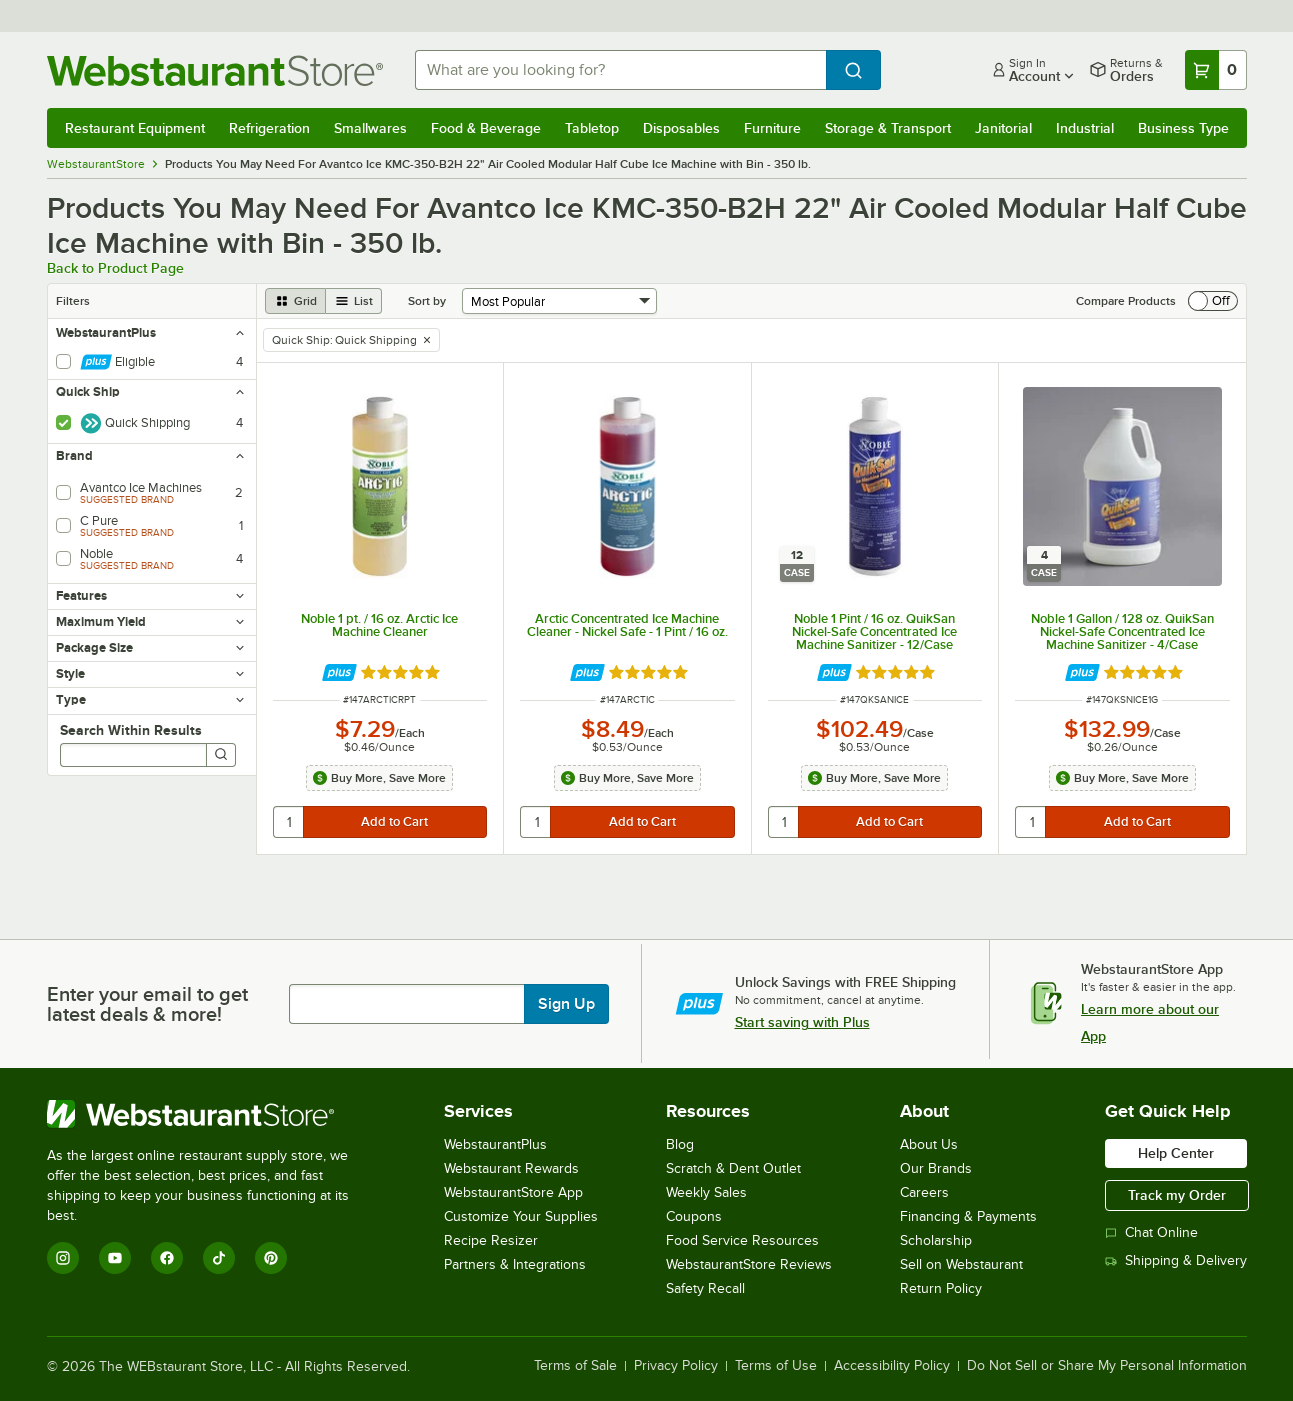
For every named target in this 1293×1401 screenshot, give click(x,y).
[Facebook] (167, 1258)
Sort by (427, 301)
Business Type (1183, 128)
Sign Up (566, 1004)
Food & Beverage (486, 128)
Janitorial (1003, 128)
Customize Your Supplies (521, 1216)
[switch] (1213, 301)
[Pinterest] (271, 1258)
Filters (73, 301)
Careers (924, 1192)
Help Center (1176, 1153)
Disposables (681, 128)
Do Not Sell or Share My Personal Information (1107, 1366)
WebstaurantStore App (513, 1192)
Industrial (1085, 128)
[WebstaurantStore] (211, 1114)
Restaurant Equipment (135, 128)
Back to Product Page (115, 268)
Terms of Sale (575, 1366)
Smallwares (370, 128)
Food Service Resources (742, 1240)
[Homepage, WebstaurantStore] (215, 70)
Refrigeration (269, 128)
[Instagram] (63, 1258)
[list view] (354, 301)
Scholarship (936, 1240)
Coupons (694, 1216)
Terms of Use (776, 1366)
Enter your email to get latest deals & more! (147, 1004)
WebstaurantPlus (495, 1144)
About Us (929, 1144)
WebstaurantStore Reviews (749, 1264)
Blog (680, 1144)
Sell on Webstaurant (961, 1264)
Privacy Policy (676, 1366)
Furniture (772, 128)
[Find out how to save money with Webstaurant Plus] (339, 672)
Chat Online (1151, 1232)
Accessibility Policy (892, 1366)
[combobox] (620, 70)
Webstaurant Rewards (511, 1168)
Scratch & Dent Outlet (733, 1168)
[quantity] (289, 822)
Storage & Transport (888, 128)
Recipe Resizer (491, 1240)
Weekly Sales (706, 1192)
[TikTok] (219, 1258)
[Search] (221, 755)
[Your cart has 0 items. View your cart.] (1216, 70)
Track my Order (1177, 1195)
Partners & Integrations (515, 1264)
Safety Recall (705, 1288)
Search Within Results (131, 730)
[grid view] (295, 301)
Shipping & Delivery (1176, 1260)
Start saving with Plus (802, 1022)
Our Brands (936, 1168)
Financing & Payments (968, 1216)
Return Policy (941, 1288)
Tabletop (592, 128)
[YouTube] (115, 1258)
